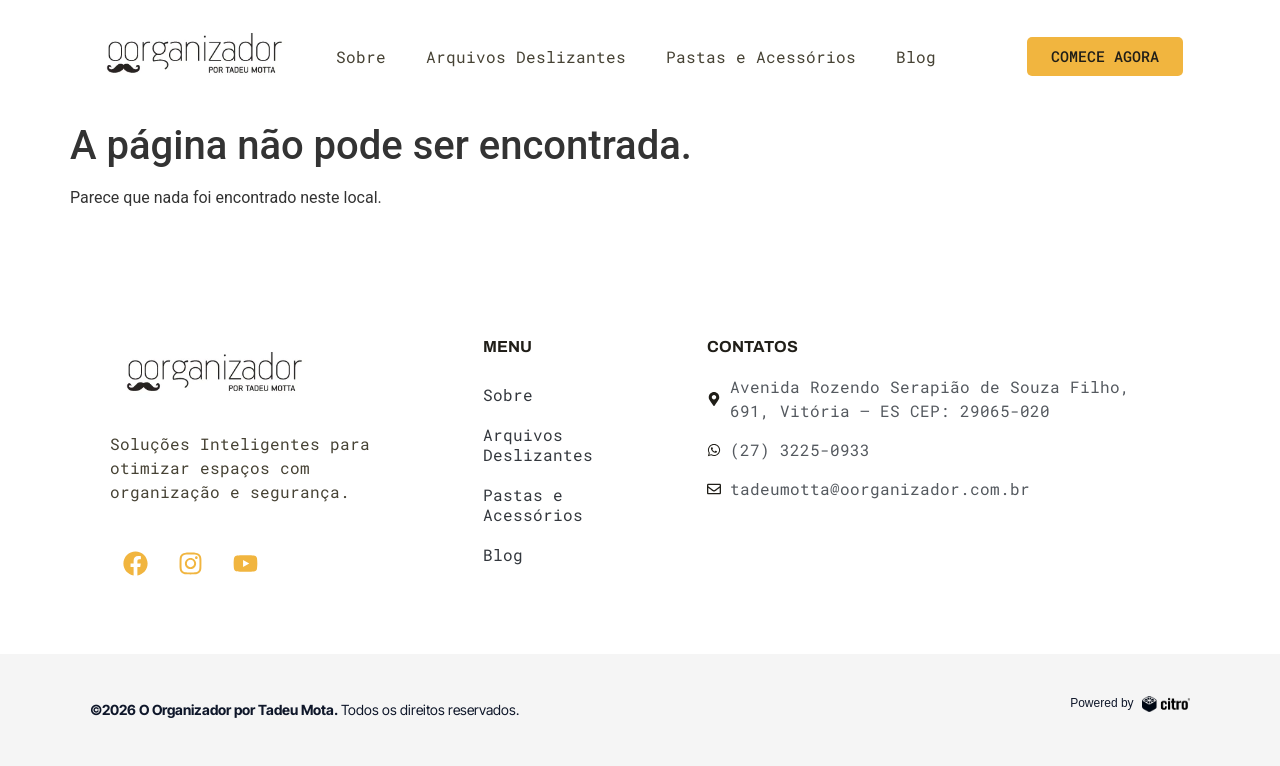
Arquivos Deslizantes (526, 56)
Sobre (361, 56)
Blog (916, 56)
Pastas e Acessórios (761, 56)
